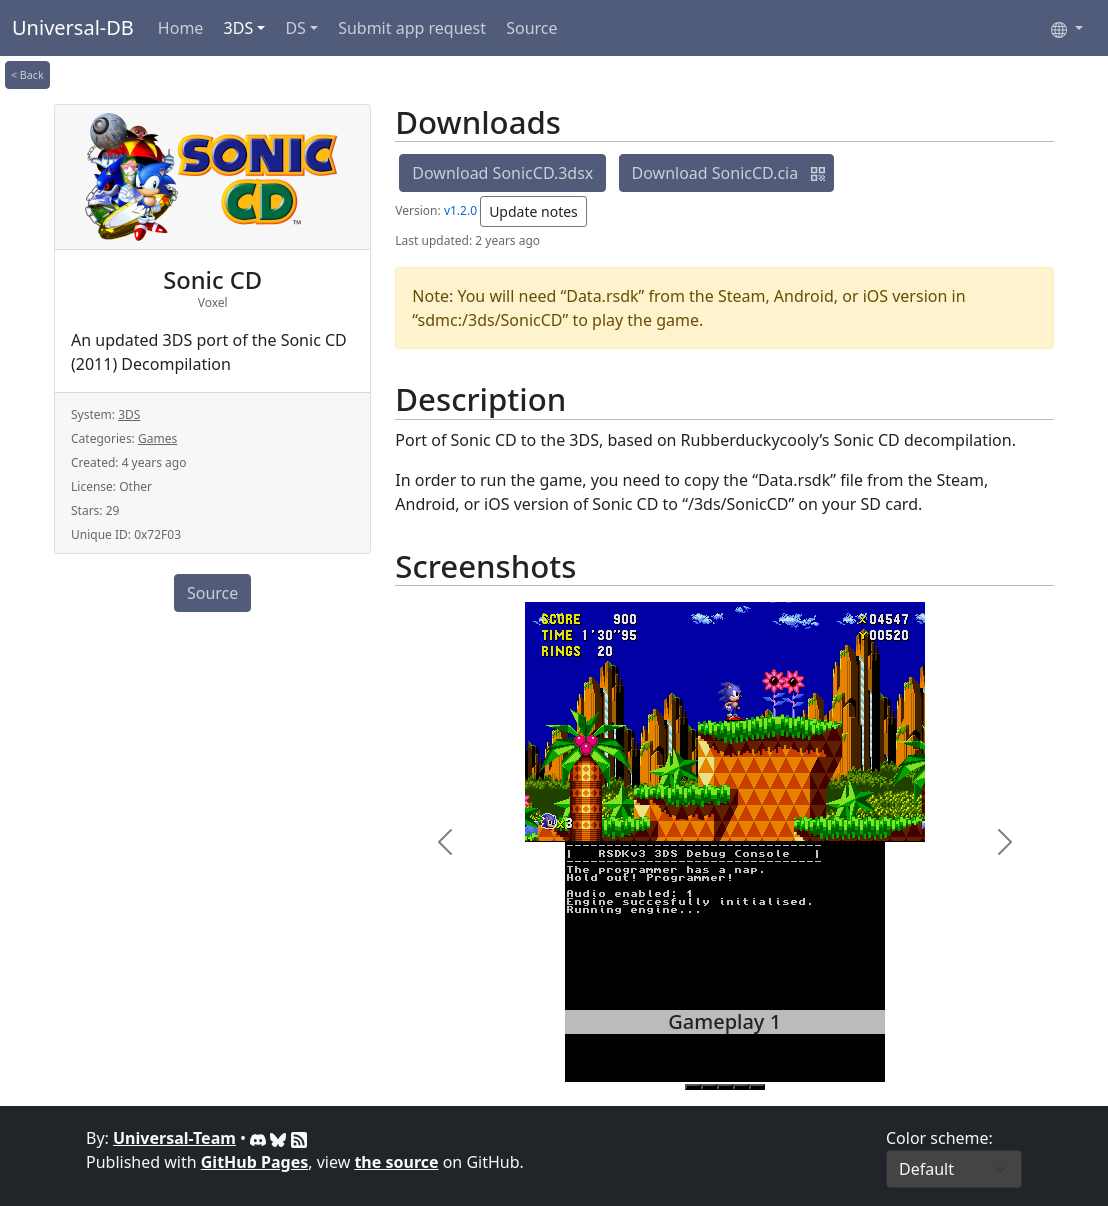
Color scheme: (939, 1138)
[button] (818, 173)
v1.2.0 (460, 210)
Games (157, 438)
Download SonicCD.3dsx (502, 173)
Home (181, 28)
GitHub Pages (254, 1162)
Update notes (533, 211)
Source (531, 28)
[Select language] (1067, 28)
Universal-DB (73, 27)
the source (396, 1162)
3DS (239, 28)
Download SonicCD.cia (715, 173)
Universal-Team (174, 1138)
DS (295, 28)
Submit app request (412, 28)
